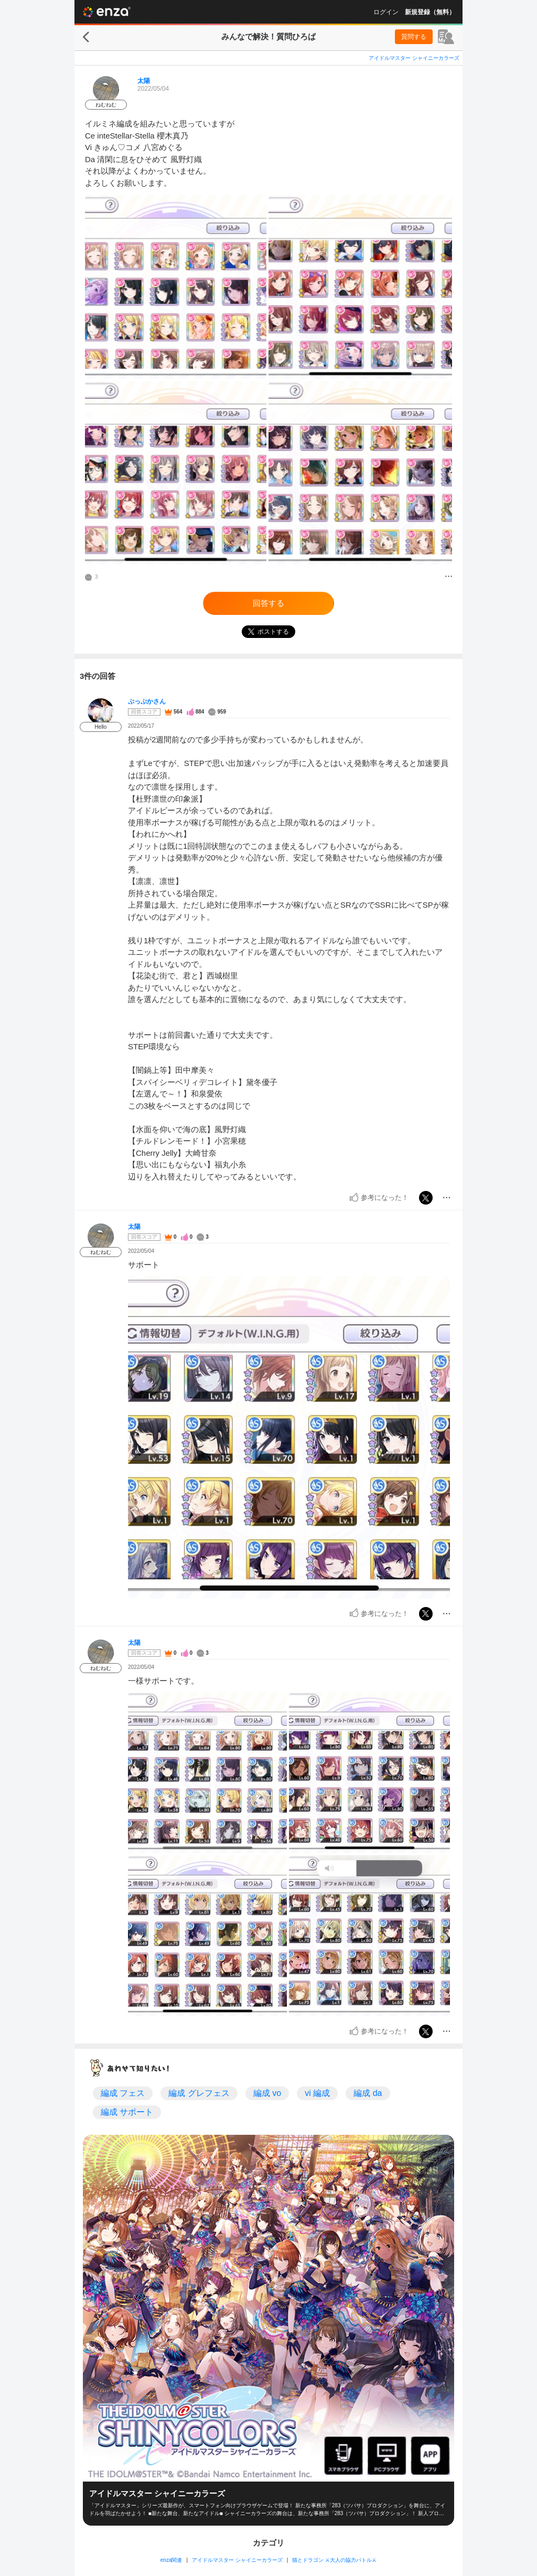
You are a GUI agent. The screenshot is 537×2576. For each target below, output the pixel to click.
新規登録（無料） (430, 12)
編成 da (367, 2093)
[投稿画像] (175, 287)
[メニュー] (448, 577)
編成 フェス (123, 2093)
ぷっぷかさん (147, 701)
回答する (268, 603)
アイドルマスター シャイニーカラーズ (414, 58)
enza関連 (171, 2560)
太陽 (143, 80)
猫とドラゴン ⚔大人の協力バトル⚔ (334, 2560)
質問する (413, 36)
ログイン (386, 12)
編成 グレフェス (198, 2093)
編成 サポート (127, 2111)
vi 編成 (317, 2093)
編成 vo (267, 2093)
